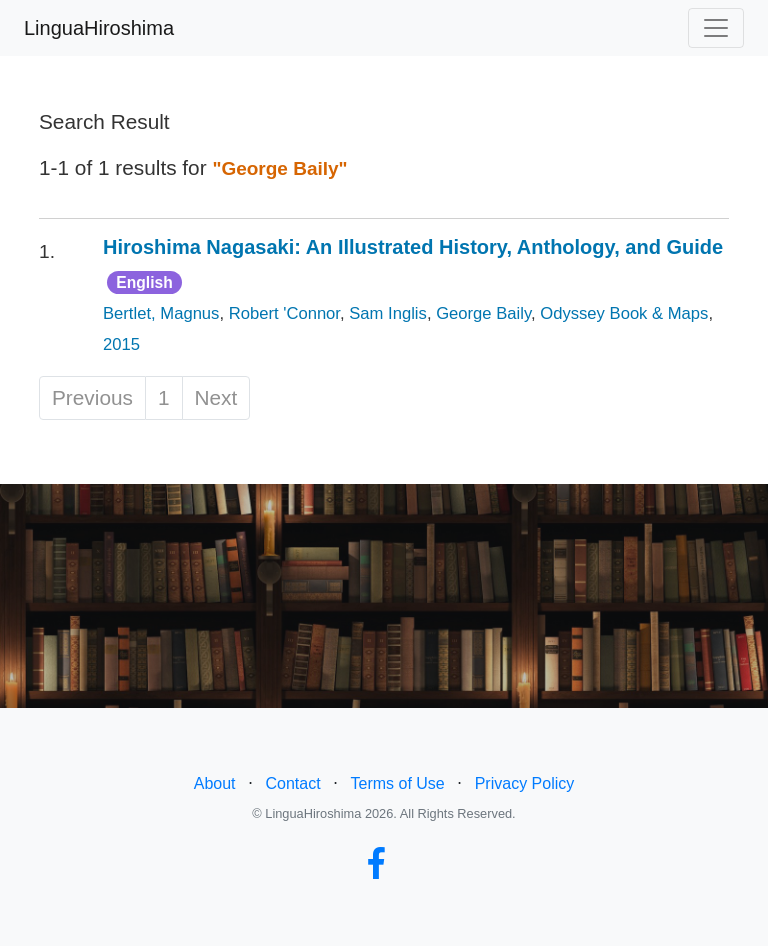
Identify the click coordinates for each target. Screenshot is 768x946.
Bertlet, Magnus (161, 313)
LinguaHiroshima (99, 28)
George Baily (483, 313)
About (215, 783)
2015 (121, 344)
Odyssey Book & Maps (624, 313)
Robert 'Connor (284, 313)
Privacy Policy (525, 783)
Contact (292, 783)
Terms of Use (398, 783)
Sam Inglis (388, 313)
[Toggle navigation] (716, 28)
